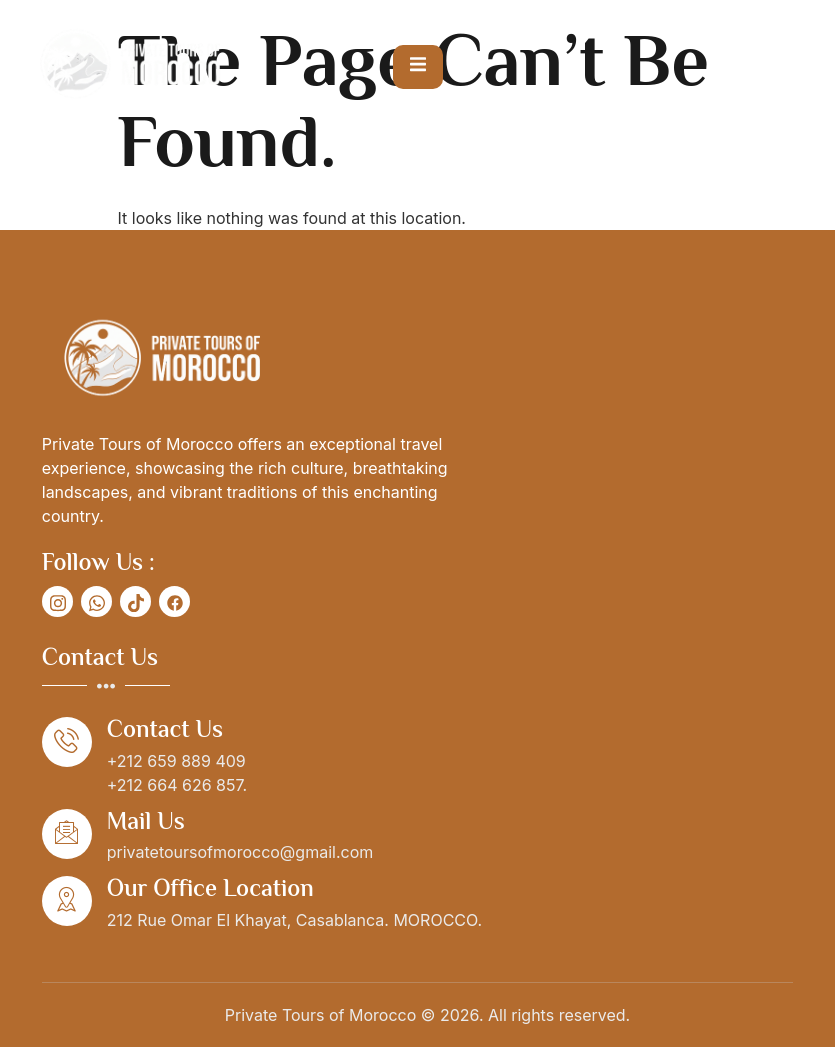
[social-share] (57, 601)
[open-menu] (418, 67)
